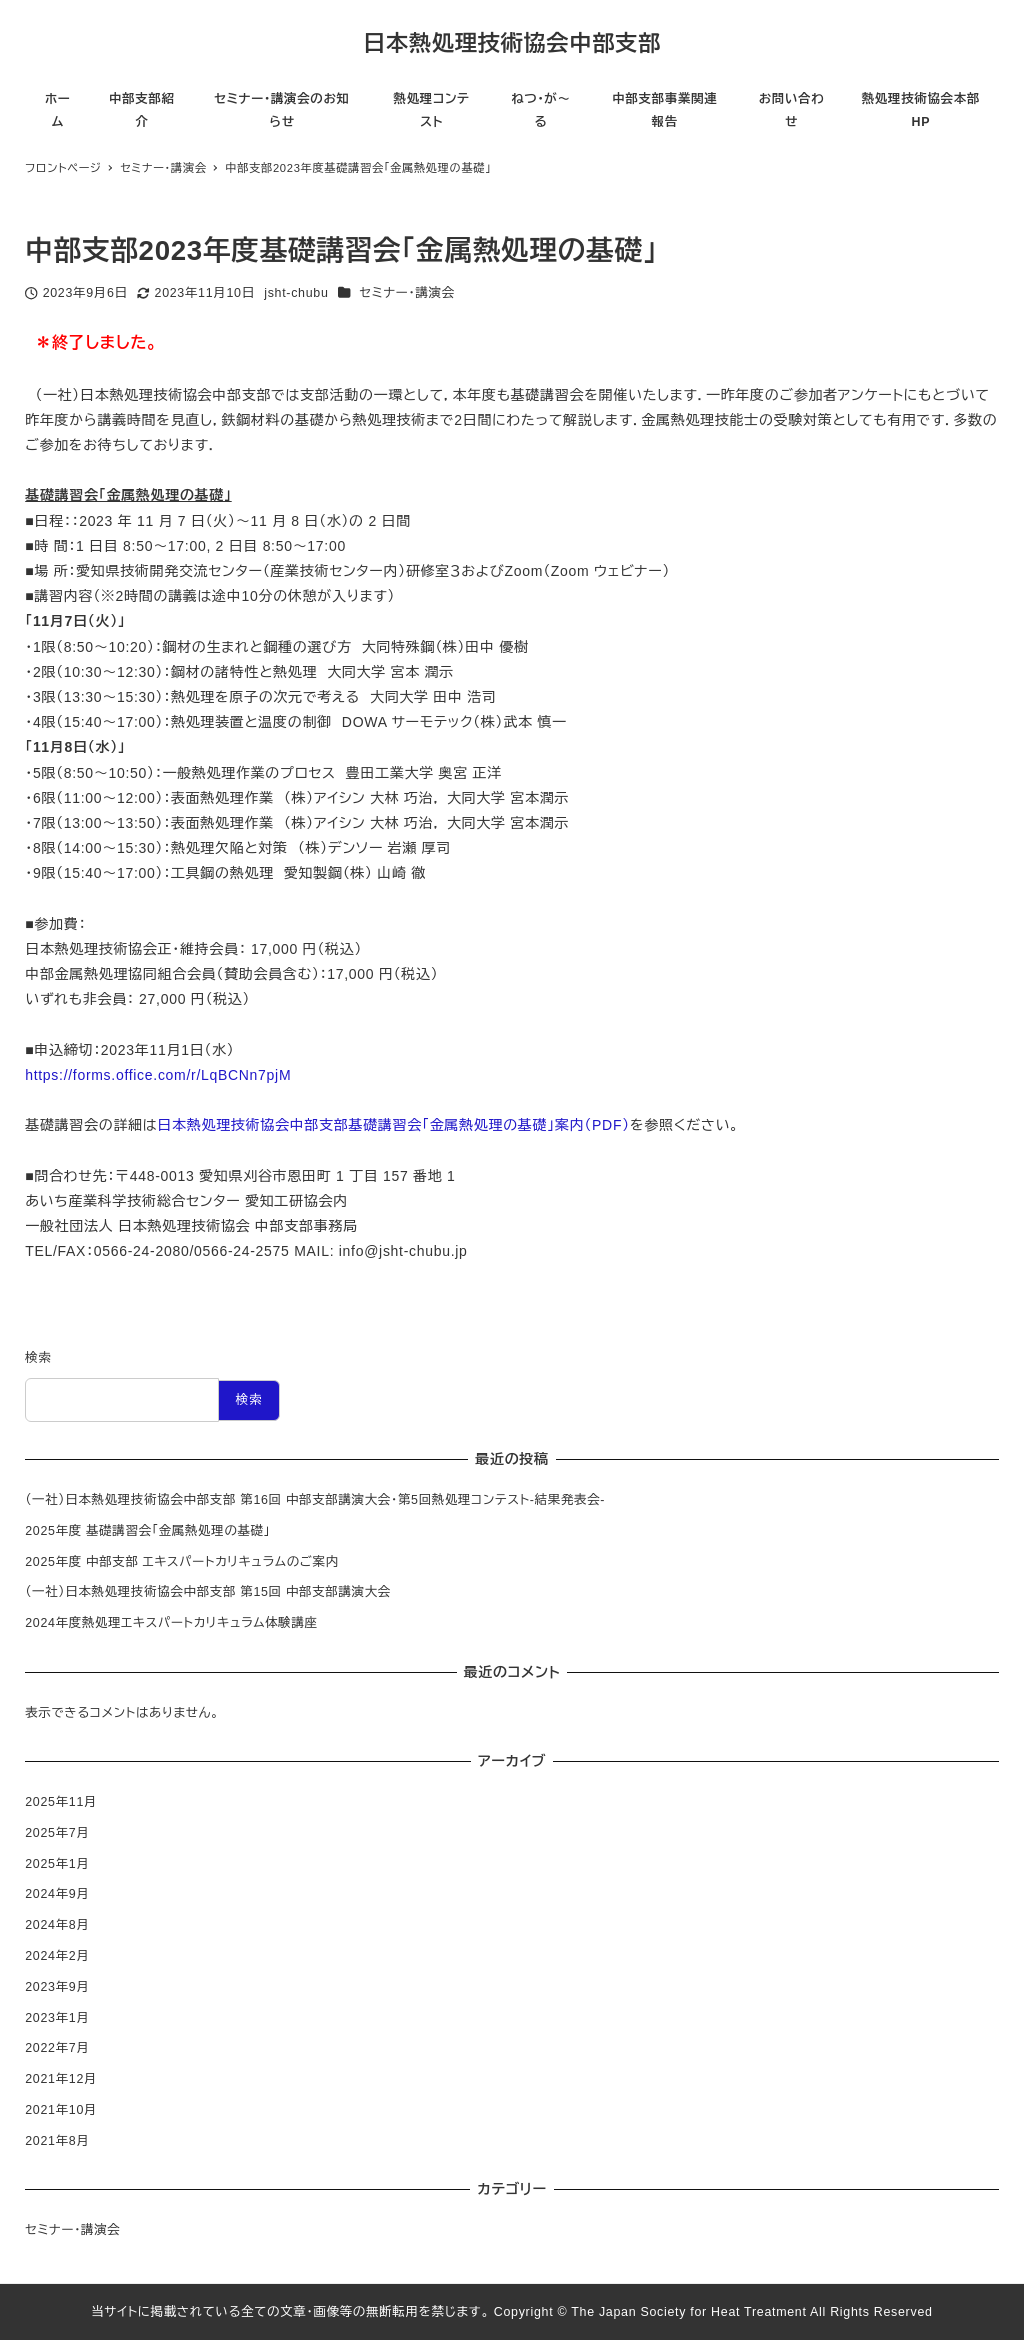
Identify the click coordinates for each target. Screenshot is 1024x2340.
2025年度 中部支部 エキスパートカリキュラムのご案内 (182, 1562)
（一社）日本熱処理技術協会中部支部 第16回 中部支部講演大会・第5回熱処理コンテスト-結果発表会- (315, 1500)
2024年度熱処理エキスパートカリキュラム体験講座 (171, 1623)
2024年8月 (57, 1925)
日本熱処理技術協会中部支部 (512, 43)
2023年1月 (57, 2018)
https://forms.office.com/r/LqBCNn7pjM (158, 1075)
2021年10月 (61, 2110)
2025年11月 (61, 1802)
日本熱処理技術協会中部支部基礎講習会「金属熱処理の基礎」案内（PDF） (393, 1125)
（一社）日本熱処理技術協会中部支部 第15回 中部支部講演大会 (208, 1592)
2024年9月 (57, 1894)
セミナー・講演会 (407, 293)
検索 (38, 1358)
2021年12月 (61, 2079)
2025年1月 (57, 1864)
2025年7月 (57, 1833)
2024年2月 (57, 1956)
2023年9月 (57, 1987)
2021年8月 (57, 2141)
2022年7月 (57, 2048)
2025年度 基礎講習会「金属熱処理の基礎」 (148, 1531)
